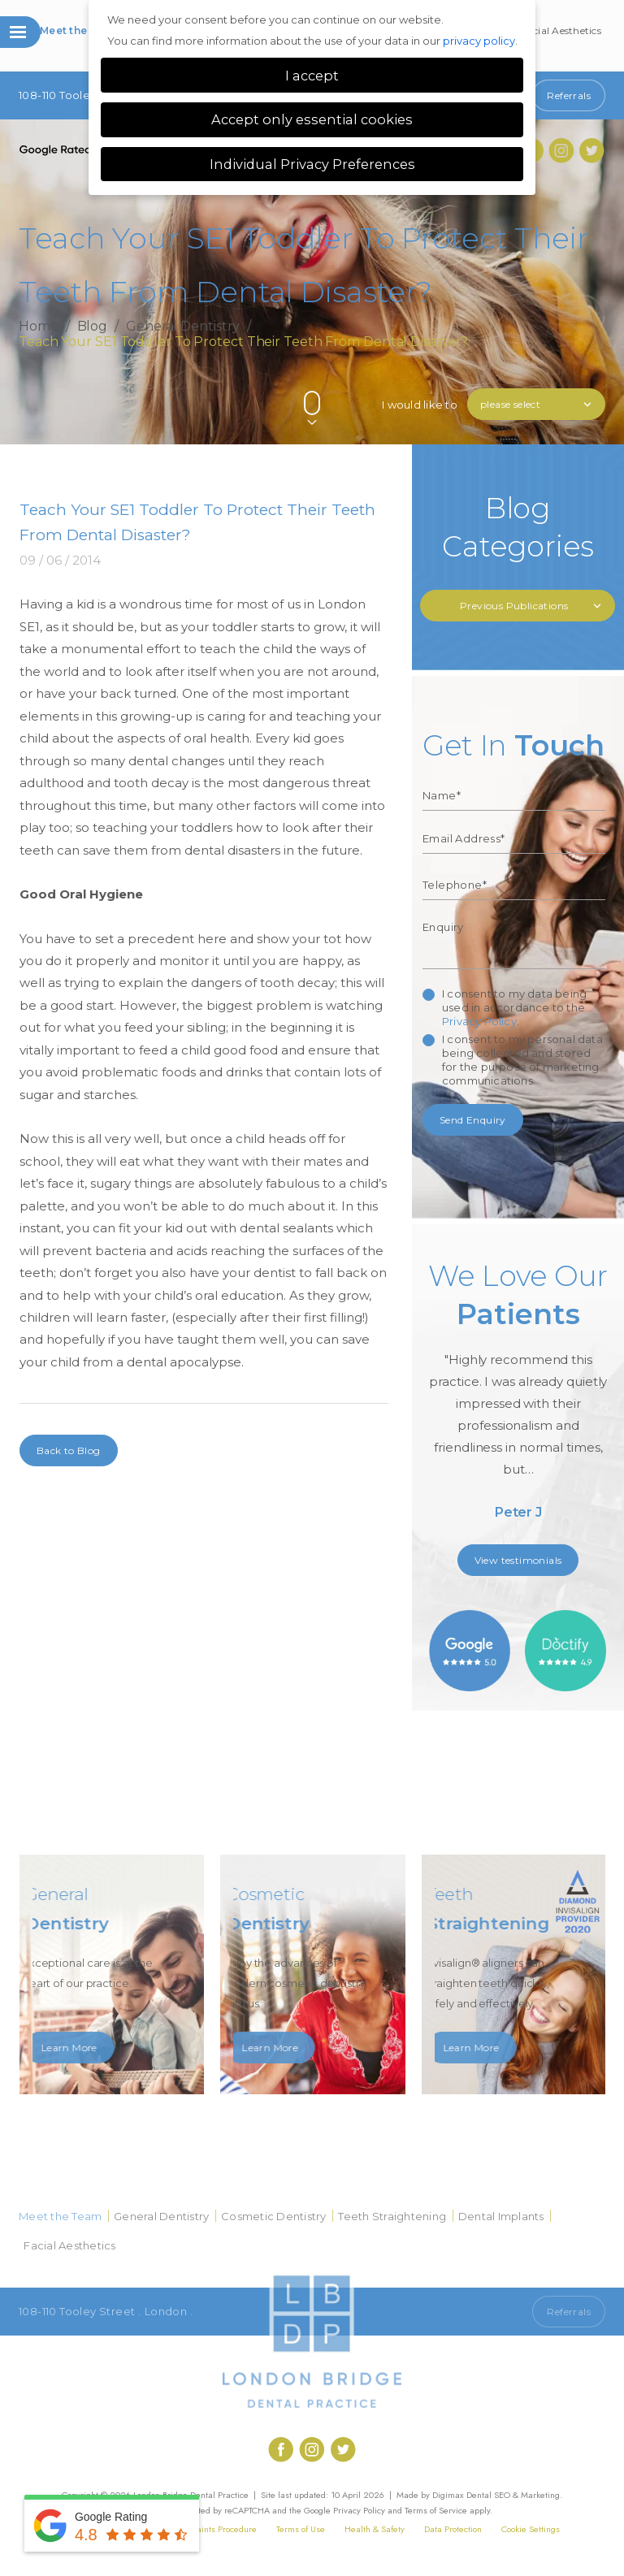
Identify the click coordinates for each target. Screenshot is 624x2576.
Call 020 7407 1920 (471, 2311)
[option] (518, 1396)
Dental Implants (501, 2216)
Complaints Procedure (214, 2528)
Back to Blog (69, 1450)
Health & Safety (374, 2528)
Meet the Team (79, 30)
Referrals (569, 95)
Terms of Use (300, 2528)
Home (38, 327)
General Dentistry (183, 327)
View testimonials (518, 1560)
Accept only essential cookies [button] (312, 119)
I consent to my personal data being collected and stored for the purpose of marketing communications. (522, 1060)
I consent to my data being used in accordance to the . (514, 1007)
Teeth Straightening (392, 2216)
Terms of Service (436, 2510)
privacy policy (479, 40)
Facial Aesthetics (561, 30)
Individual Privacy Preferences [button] (312, 164)
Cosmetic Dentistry (274, 2216)
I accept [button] (312, 75)
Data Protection (453, 2528)
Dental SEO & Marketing (513, 2494)
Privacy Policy (479, 1021)
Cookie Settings (530, 2528)
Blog (92, 327)
